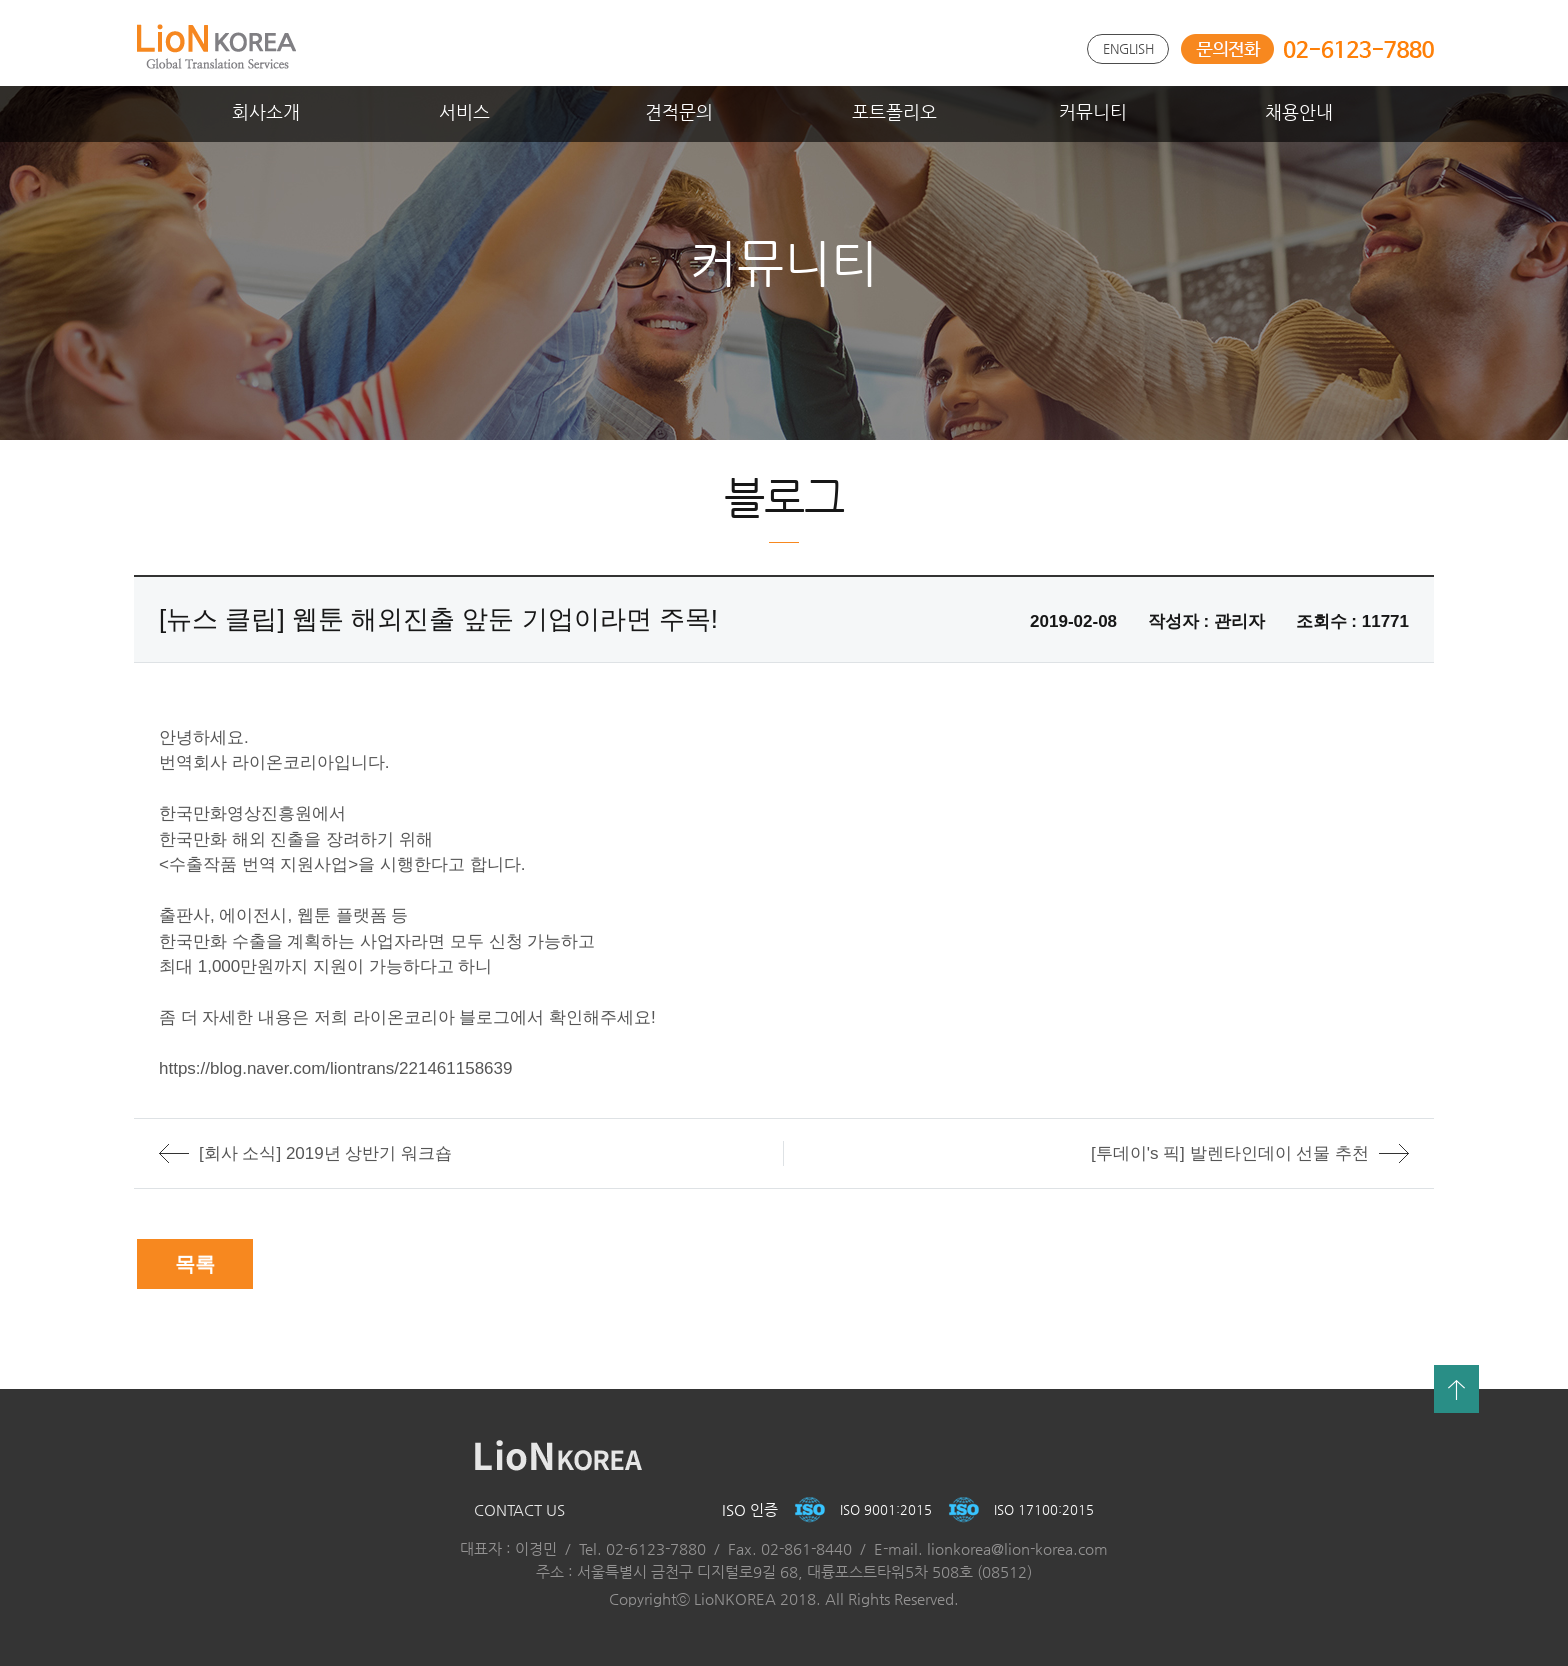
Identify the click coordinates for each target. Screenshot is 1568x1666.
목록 (195, 1264)
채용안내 (1299, 111)
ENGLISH (1128, 48)
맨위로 (1456, 1389)
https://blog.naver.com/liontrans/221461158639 (335, 1068)
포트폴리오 (894, 111)
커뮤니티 (1093, 111)
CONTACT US (519, 1509)
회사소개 (266, 111)
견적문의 (679, 111)
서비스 (464, 111)
